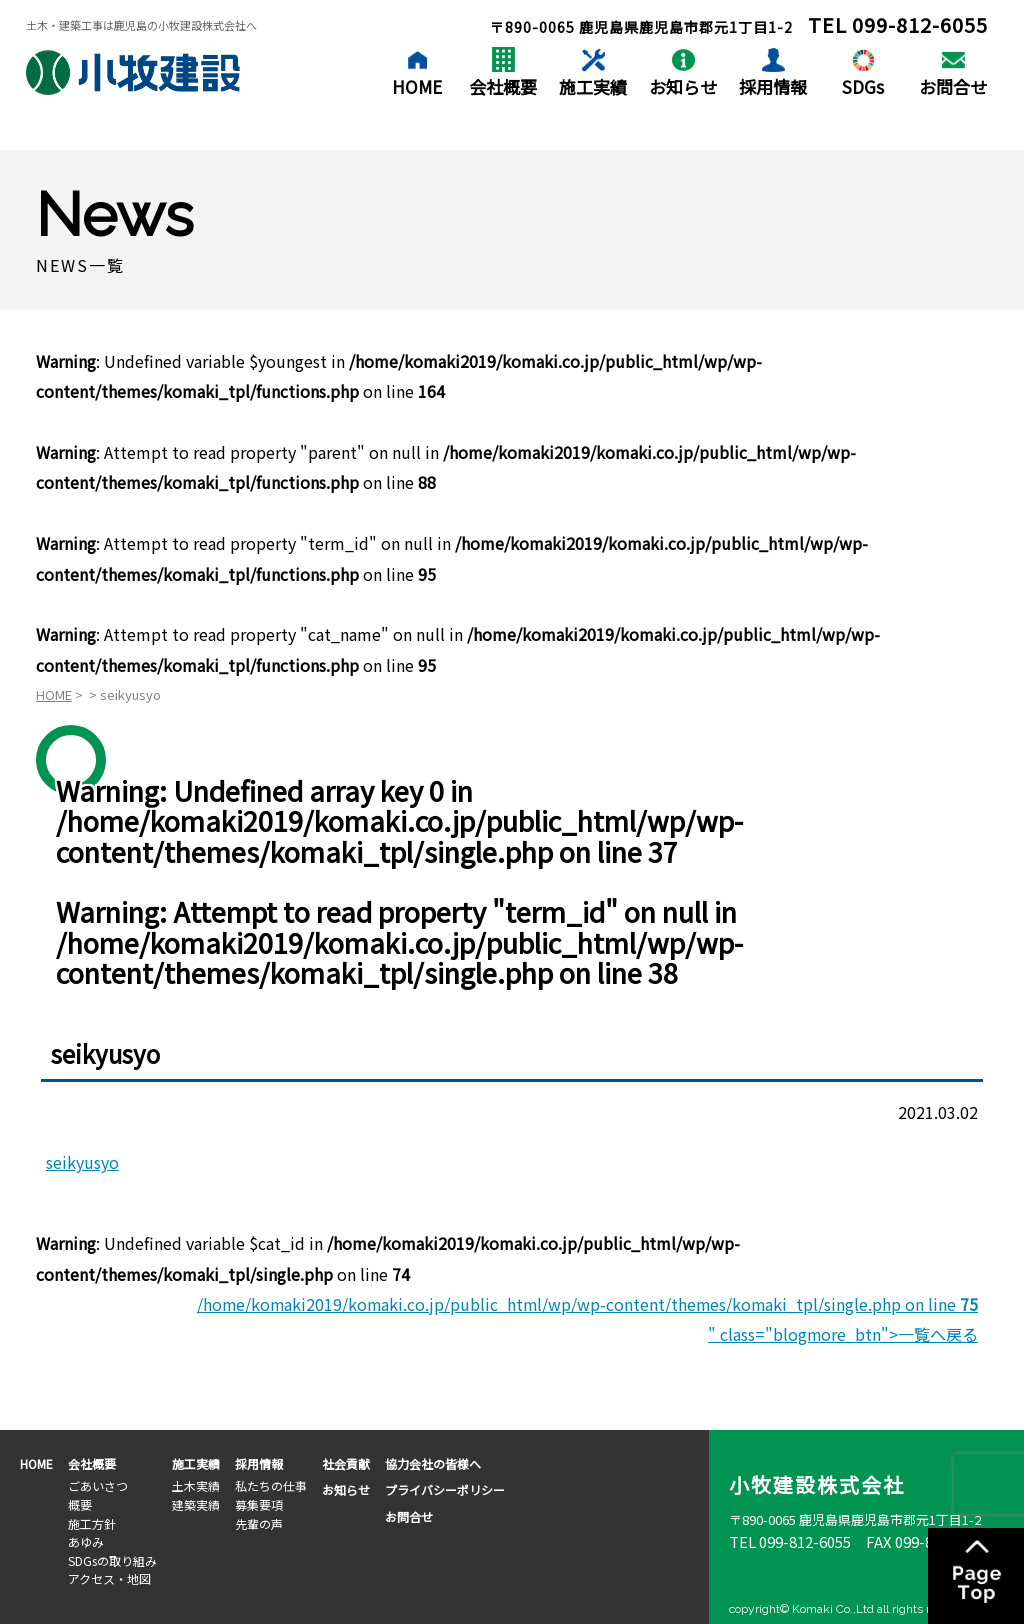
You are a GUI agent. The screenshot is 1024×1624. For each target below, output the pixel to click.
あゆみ (86, 1541)
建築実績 (196, 1504)
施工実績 (593, 86)
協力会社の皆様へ (433, 1463)
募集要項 (259, 1504)
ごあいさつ (98, 1485)
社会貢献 (346, 1463)
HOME (417, 86)
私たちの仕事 (271, 1485)
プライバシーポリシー (445, 1489)
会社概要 (503, 86)
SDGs (863, 86)
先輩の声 (259, 1523)
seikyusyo (82, 1162)
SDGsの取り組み (112, 1560)
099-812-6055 (920, 24)
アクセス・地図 (109, 1578)
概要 (80, 1504)
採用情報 (773, 86)
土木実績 (196, 1485)
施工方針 (92, 1523)
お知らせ (683, 86)
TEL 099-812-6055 (790, 1541)
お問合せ (953, 86)
